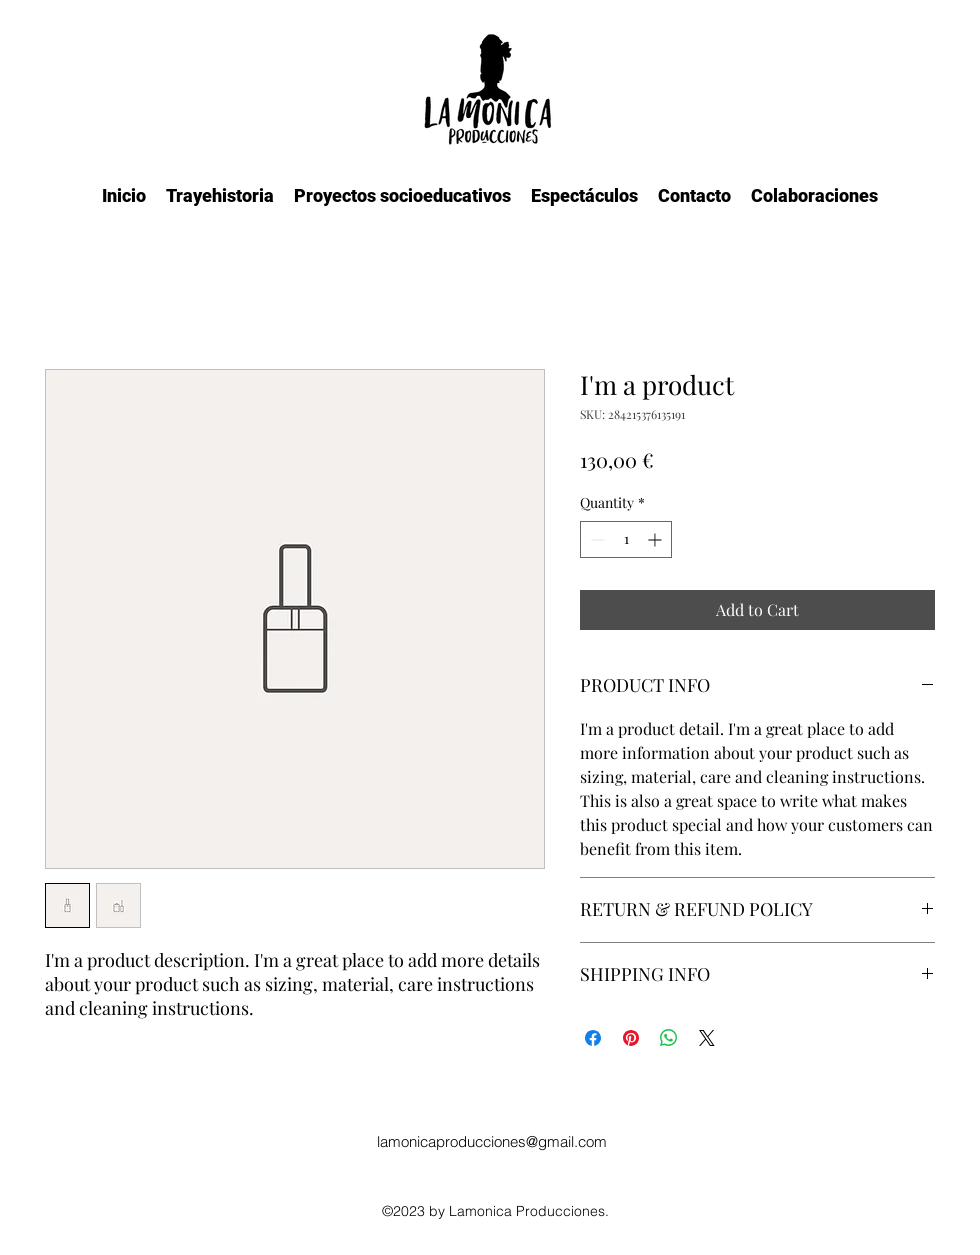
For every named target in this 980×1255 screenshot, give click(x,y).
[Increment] (656, 539)
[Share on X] (707, 1038)
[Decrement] (595, 539)
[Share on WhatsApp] (669, 1038)
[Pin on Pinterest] (631, 1038)
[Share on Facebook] (593, 1038)
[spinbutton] (626, 539)
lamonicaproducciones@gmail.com (492, 1141)
